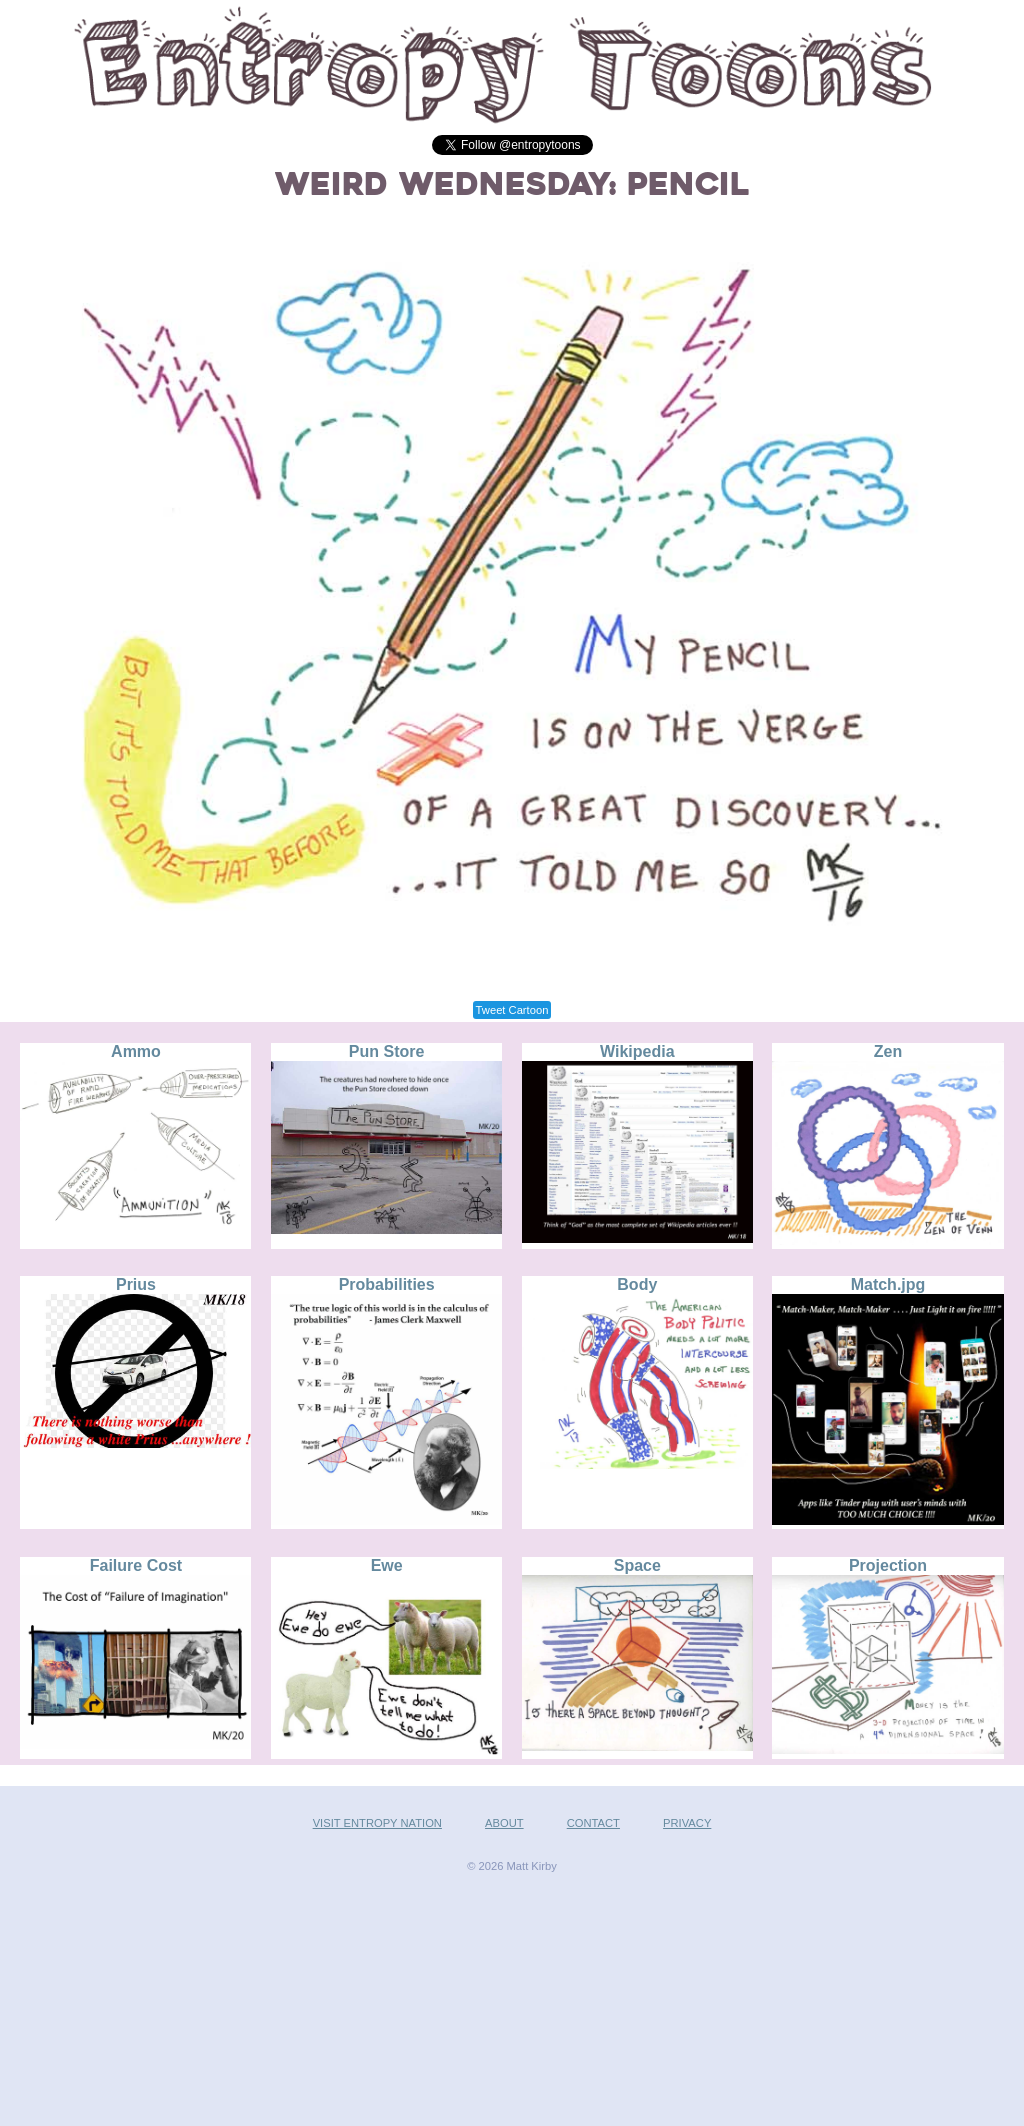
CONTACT (593, 1823)
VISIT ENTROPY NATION (377, 1823)
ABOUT (504, 1823)
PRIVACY (687, 1823)
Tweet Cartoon (512, 1010)
